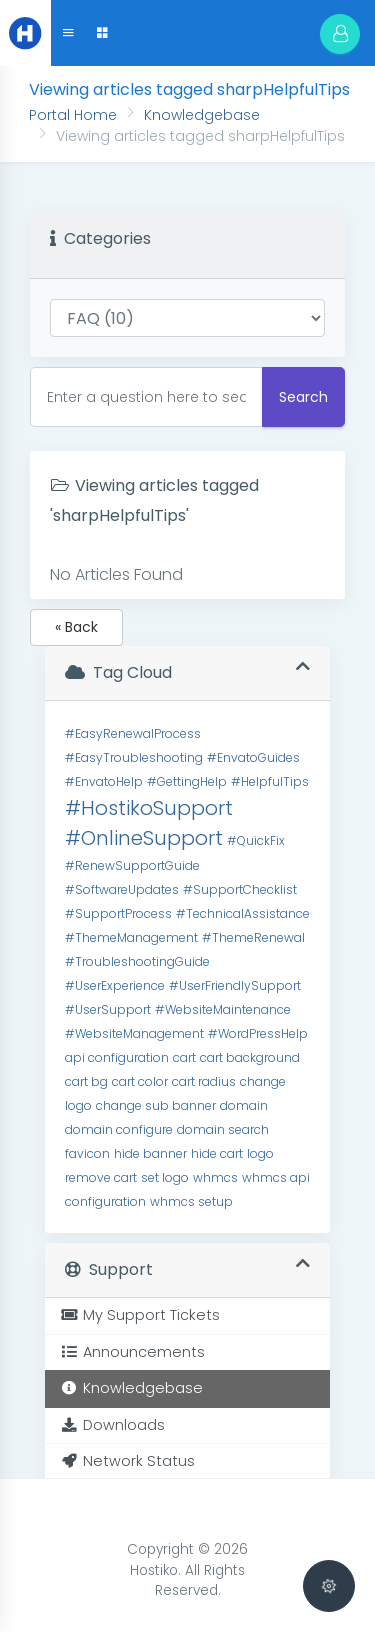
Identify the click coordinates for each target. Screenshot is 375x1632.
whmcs (215, 1177)
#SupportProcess (118, 913)
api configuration (117, 1057)
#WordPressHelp (258, 1033)
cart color (140, 1081)
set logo (165, 1177)
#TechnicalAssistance (243, 913)
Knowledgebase (202, 115)
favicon (87, 1153)
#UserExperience (115, 985)
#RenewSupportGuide (132, 865)
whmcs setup (191, 1201)
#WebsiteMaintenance (223, 1009)
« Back (76, 627)
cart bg (86, 1081)
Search (303, 397)
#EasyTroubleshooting (134, 757)
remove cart (101, 1177)
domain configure (119, 1129)
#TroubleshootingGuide (137, 961)
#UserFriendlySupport (235, 985)
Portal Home (73, 115)
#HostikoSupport (149, 808)
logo (260, 1153)
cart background (250, 1057)
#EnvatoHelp (104, 781)
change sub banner (156, 1105)
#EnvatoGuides (253, 757)
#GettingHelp (187, 781)
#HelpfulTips (270, 781)
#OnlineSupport (144, 838)
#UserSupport (108, 1009)
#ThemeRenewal (253, 937)
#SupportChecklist (240, 889)
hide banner (150, 1153)
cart (184, 1057)
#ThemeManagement (131, 937)
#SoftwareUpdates (122, 889)
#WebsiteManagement (134, 1033)
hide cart (217, 1153)
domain (244, 1105)
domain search (223, 1129)
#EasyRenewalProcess (133, 733)
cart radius (204, 1081)
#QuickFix (256, 840)
